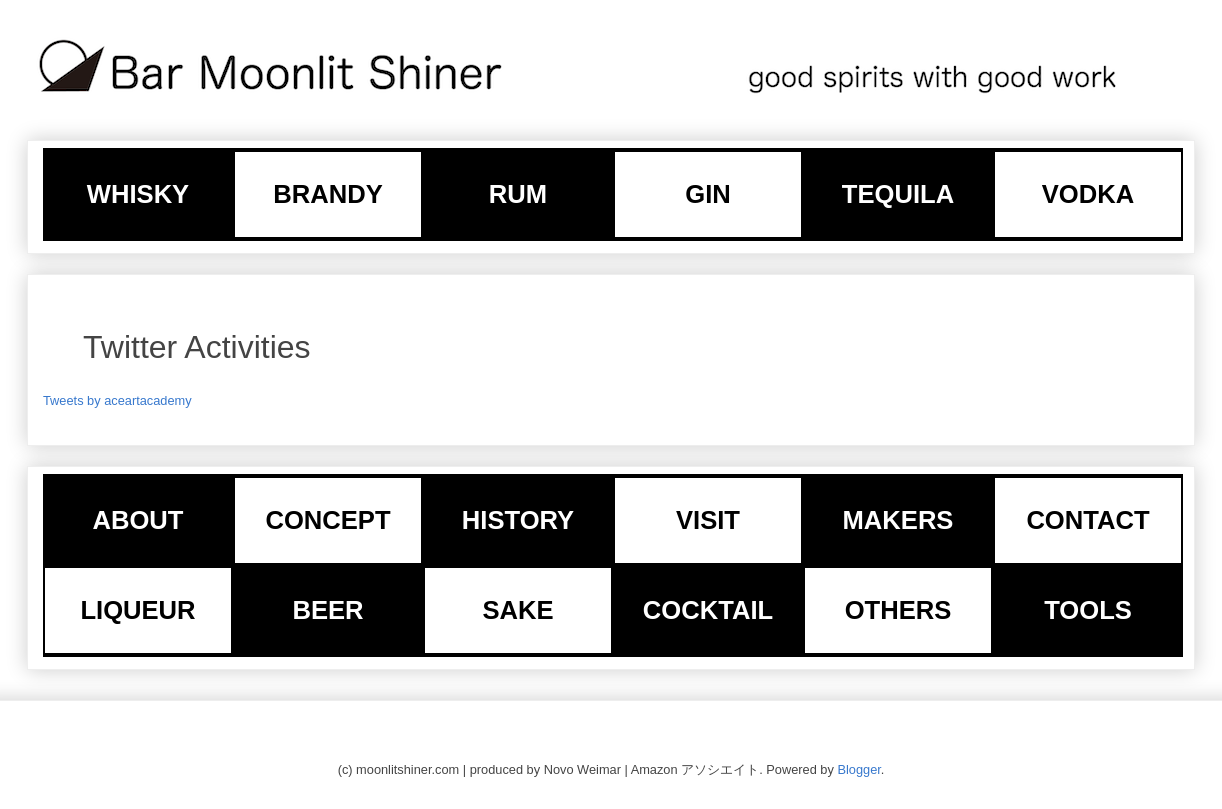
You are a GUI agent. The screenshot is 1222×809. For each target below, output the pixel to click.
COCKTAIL (708, 610)
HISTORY (518, 520)
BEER (327, 610)
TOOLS (1088, 610)
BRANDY (328, 194)
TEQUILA (898, 194)
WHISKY (138, 194)
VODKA (1088, 194)
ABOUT (138, 520)
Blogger (858, 769)
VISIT (708, 520)
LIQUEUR (137, 610)
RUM (518, 194)
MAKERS (898, 520)
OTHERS (898, 610)
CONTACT (1087, 520)
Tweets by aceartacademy (117, 400)
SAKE (517, 610)
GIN (708, 194)
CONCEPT (327, 520)
